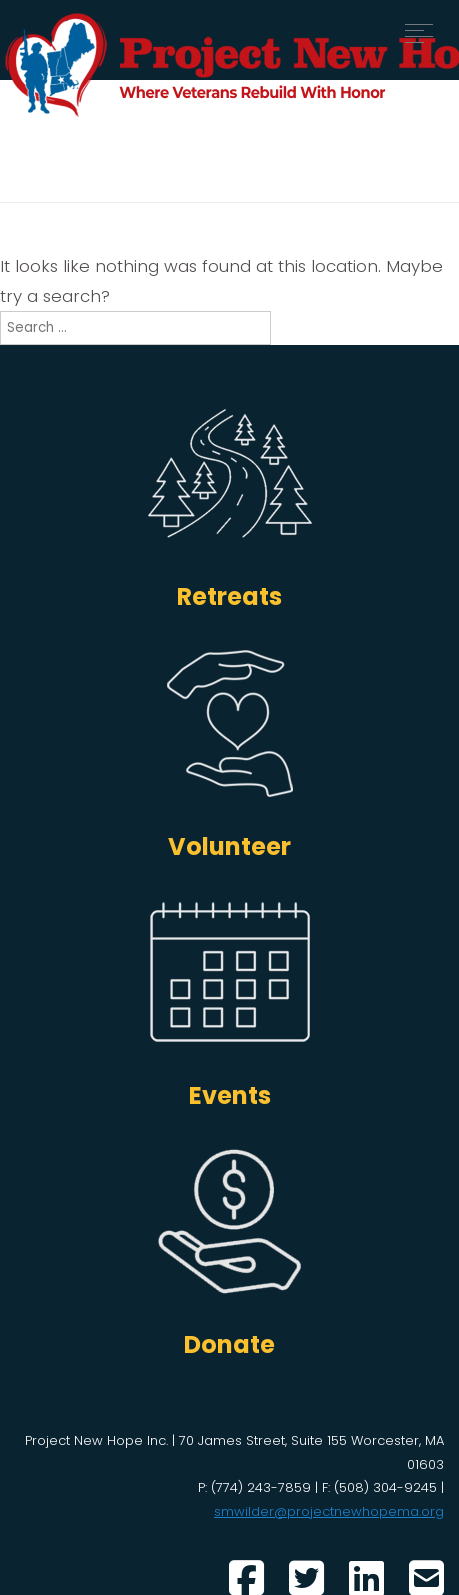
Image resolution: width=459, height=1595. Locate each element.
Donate (229, 1344)
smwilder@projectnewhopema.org (329, 1511)
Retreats (229, 596)
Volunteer (229, 846)
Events (230, 1095)
